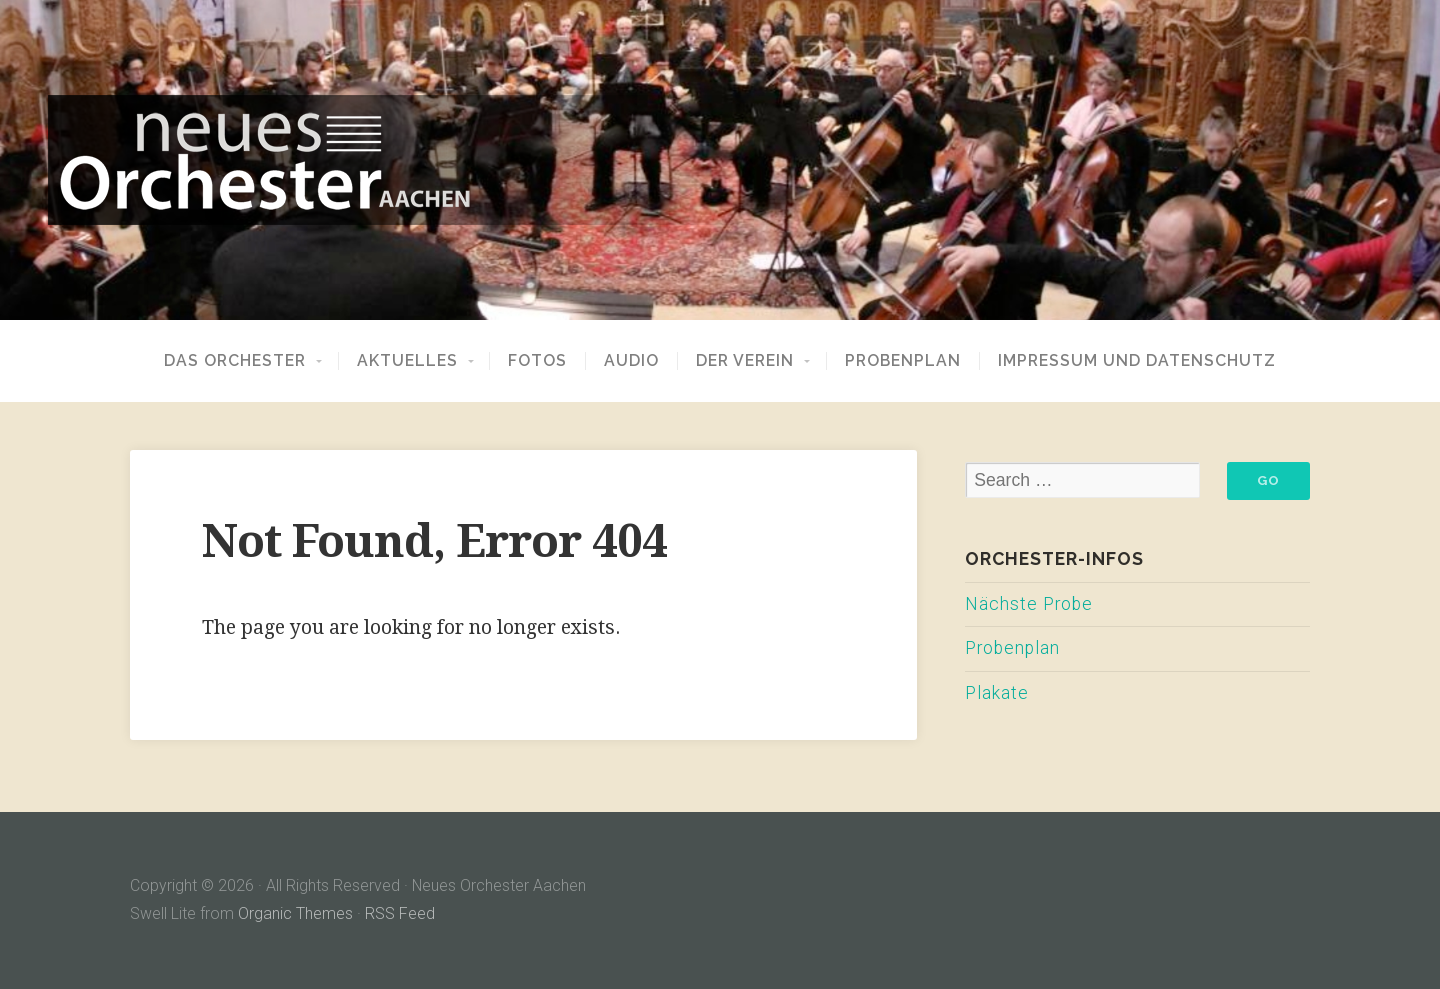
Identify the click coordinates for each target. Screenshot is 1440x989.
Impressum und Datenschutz (1137, 361)
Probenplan (903, 361)
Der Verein (745, 361)
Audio (631, 361)
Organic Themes (295, 913)
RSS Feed (400, 913)
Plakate (997, 693)
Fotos (537, 361)
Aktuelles (407, 361)
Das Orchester (235, 361)
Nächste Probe (1029, 604)
